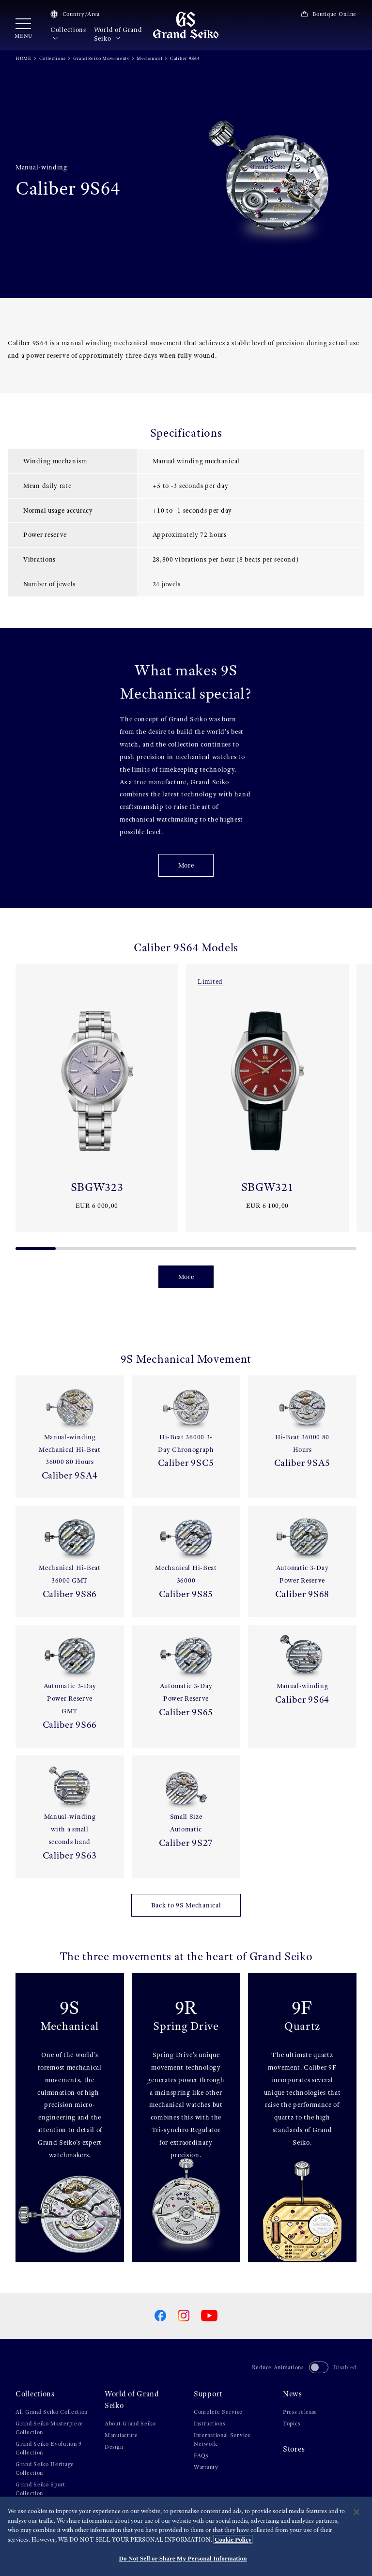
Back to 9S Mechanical (186, 1905)
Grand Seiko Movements (101, 58)
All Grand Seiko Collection (52, 2412)
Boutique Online (328, 14)
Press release (300, 2412)
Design (114, 2447)
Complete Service (218, 2412)
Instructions (209, 2423)
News (292, 2394)
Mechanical (149, 58)
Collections (68, 34)
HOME (23, 58)
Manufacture (121, 2435)
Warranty (206, 2467)
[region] (186, 2536)
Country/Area (75, 14)
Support (208, 2394)
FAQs (201, 2455)
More (186, 865)
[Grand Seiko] (185, 25)
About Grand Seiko (130, 2423)
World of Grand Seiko (118, 34)
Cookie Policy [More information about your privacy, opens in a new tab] (233, 2539)
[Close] (356, 2512)
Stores (294, 2449)
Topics (291, 2423)
